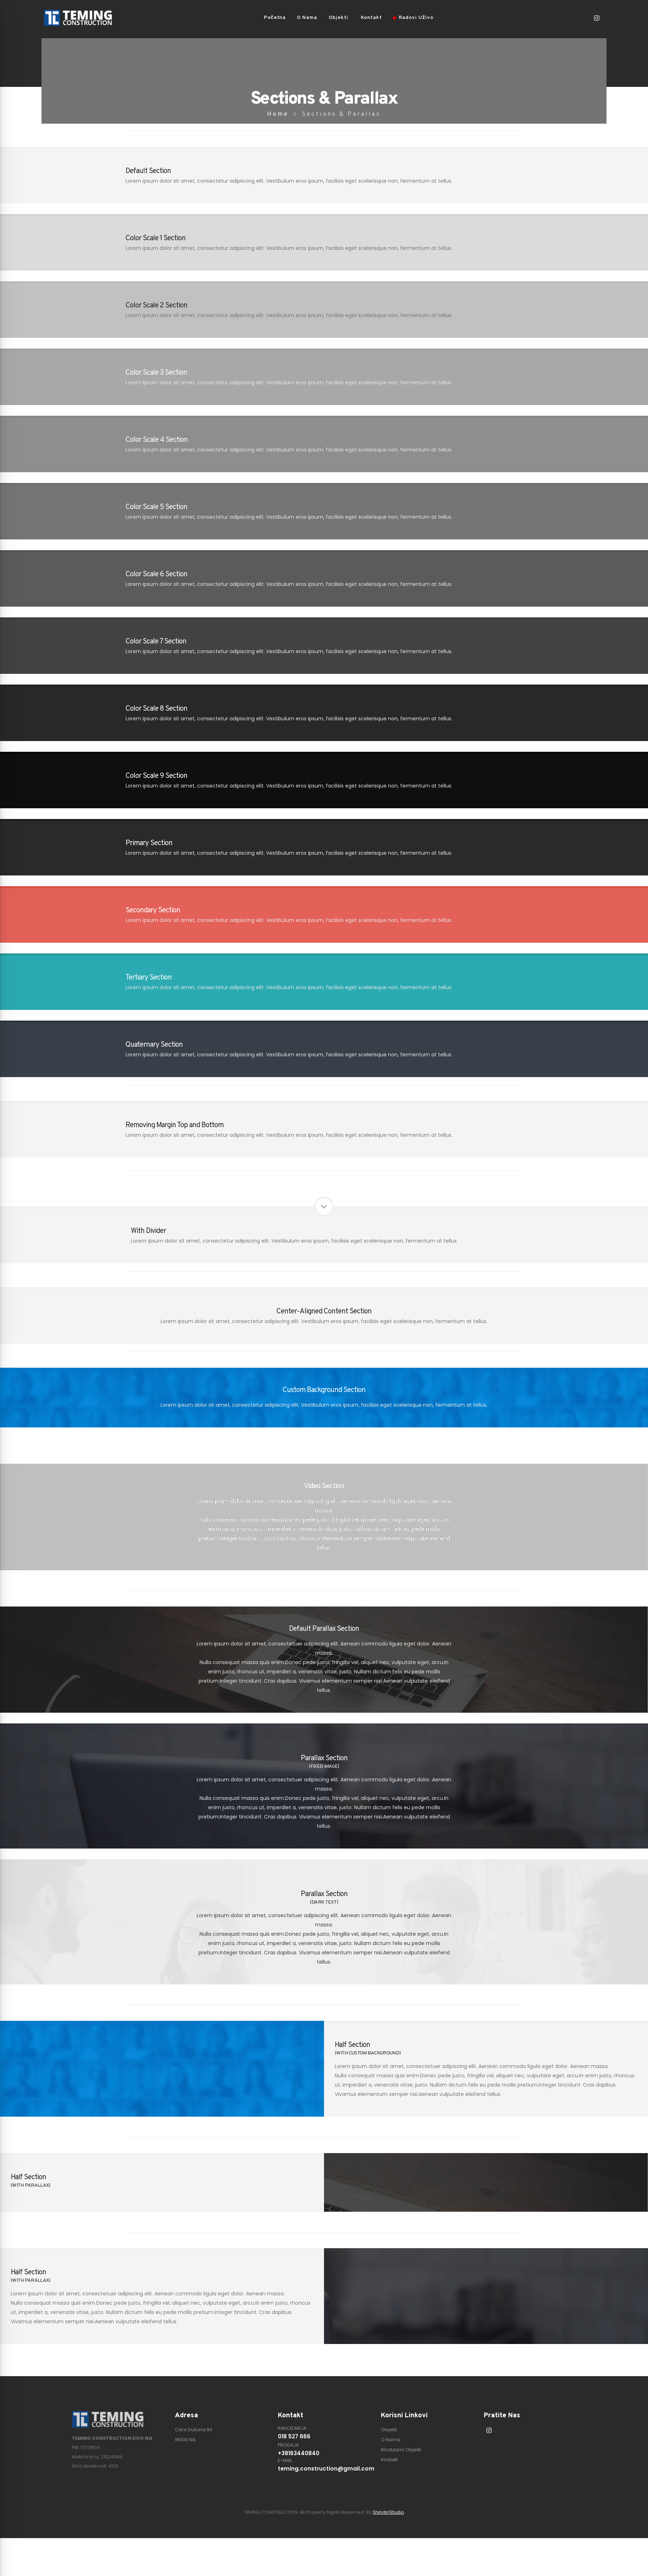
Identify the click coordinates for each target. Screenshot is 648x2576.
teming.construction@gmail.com (324, 2468)
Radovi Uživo (413, 18)
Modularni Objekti (401, 2450)
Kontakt (371, 18)
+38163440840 (298, 2453)
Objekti (338, 18)
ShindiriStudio (388, 2512)
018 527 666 (294, 2436)
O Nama (307, 18)
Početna (275, 18)
